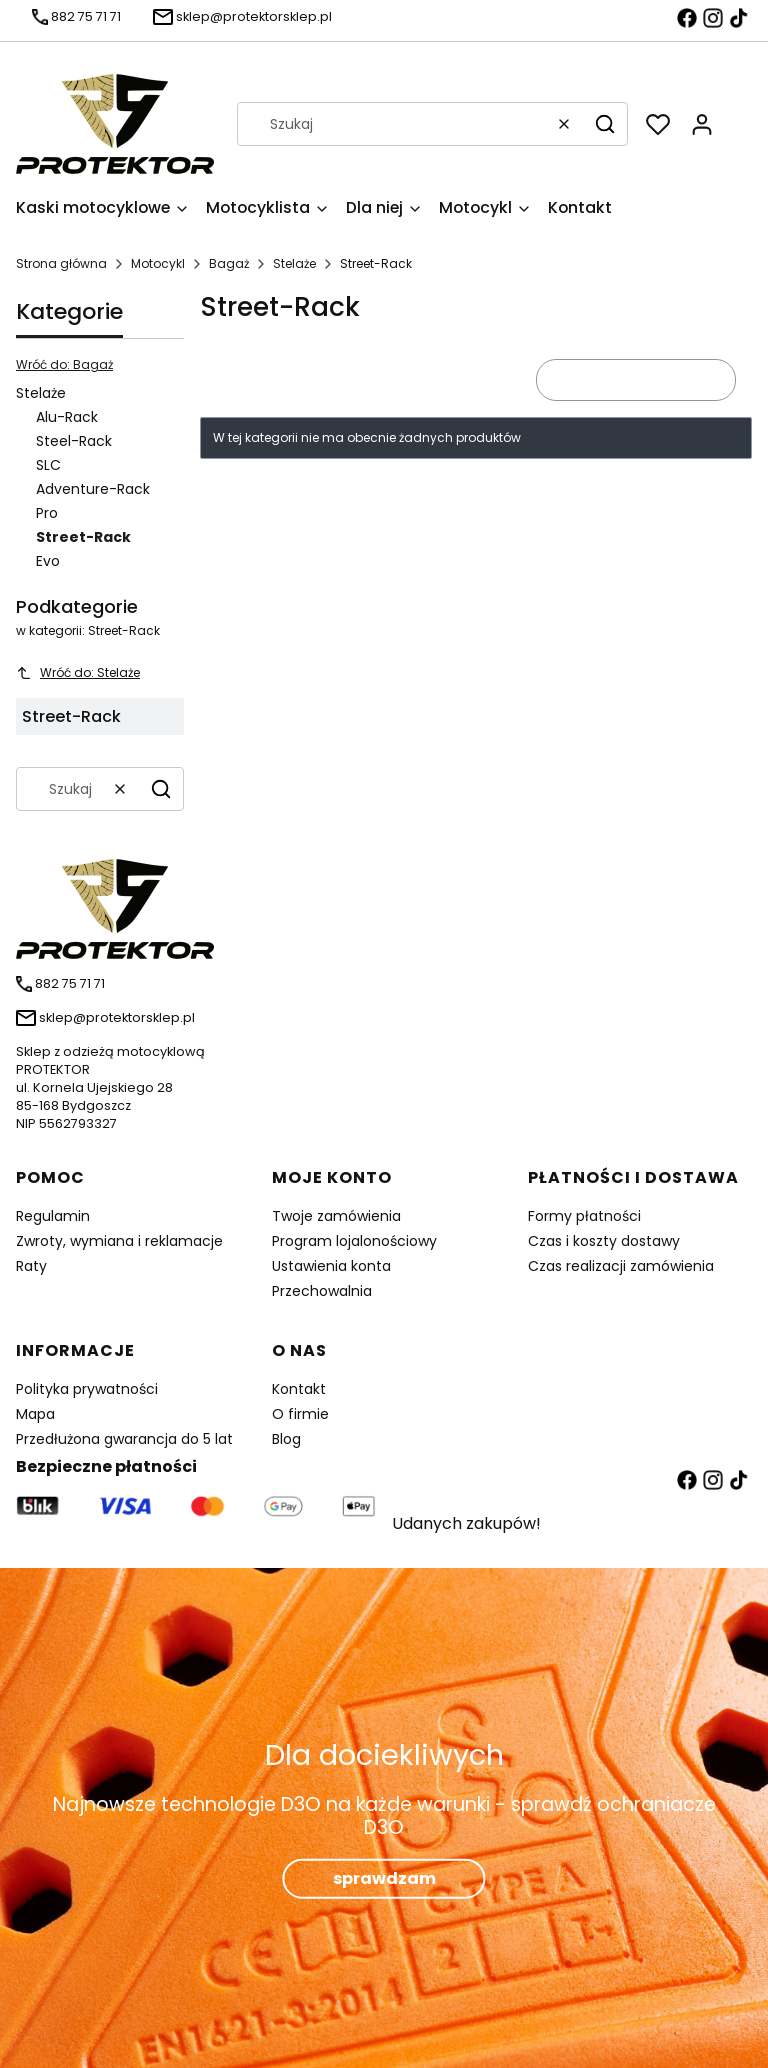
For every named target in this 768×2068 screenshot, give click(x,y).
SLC (48, 465)
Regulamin (53, 1216)
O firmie (300, 1414)
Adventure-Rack (93, 489)
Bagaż (229, 263)
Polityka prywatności (87, 1389)
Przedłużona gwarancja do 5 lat (124, 1439)
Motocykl (158, 263)
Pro (47, 513)
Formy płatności (584, 1216)
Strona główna (61, 263)
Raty (31, 1266)
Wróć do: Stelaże (78, 672)
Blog (286, 1439)
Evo (48, 561)
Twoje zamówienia (336, 1216)
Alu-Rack (67, 417)
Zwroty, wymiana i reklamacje (119, 1241)
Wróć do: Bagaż (64, 364)
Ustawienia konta (331, 1266)
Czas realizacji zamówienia (621, 1266)
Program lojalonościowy (354, 1241)
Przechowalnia (322, 1291)
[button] (605, 124)
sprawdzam (384, 1878)
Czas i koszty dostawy (604, 1241)
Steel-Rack (74, 441)
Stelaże (294, 263)
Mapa (35, 1414)
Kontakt (299, 1389)
